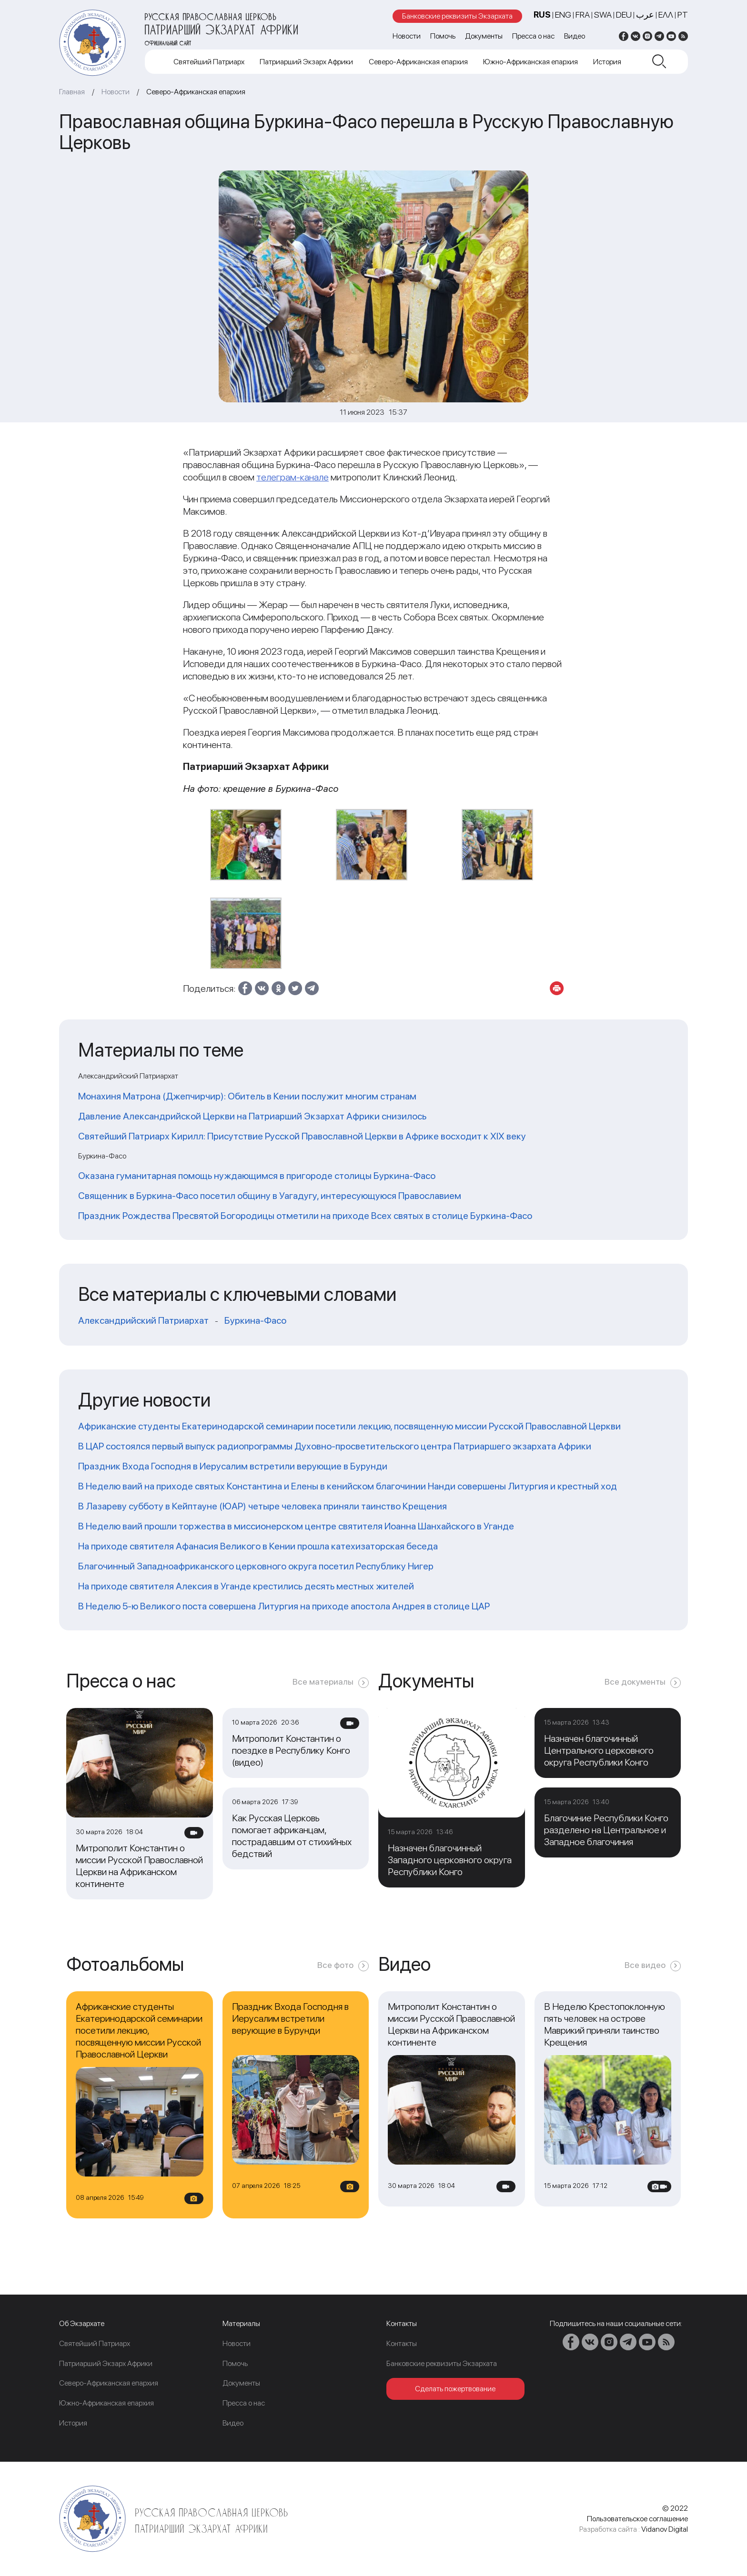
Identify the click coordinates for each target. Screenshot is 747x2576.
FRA (582, 15)
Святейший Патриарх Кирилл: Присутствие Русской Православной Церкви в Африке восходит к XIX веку (302, 1136)
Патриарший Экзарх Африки (306, 61)
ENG (563, 15)
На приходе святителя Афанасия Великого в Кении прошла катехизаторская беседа (258, 1546)
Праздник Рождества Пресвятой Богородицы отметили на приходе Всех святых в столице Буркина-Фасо (305, 1215)
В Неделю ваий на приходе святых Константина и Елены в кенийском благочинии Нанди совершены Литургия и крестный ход (347, 1486)
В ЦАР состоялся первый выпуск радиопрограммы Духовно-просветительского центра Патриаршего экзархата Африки (334, 1446)
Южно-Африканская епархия (530, 61)
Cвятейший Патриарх (208, 61)
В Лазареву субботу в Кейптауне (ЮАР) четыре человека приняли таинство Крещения (262, 1506)
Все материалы (323, 1682)
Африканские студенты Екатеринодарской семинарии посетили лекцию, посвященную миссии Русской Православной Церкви (349, 1426)
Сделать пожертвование (455, 2388)
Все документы (635, 1682)
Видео (574, 35)
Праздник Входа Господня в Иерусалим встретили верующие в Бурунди (232, 1466)
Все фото (335, 1965)
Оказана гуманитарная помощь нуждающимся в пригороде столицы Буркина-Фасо (256, 1175)
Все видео (645, 1965)
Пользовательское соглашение (637, 2518)
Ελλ (665, 15)
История (607, 61)
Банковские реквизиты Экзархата (457, 15)
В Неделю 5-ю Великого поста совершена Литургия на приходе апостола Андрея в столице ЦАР (284, 1606)
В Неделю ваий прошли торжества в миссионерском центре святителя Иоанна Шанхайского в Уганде (296, 1526)
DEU (624, 15)
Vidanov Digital (664, 2529)
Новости (407, 35)
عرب (645, 15)
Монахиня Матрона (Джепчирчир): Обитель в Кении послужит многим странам (247, 1096)
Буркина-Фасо (255, 1320)
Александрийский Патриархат (143, 1320)
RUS (542, 15)
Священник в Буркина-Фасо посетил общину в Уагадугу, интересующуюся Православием (269, 1195)
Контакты (401, 2343)
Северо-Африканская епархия (418, 61)
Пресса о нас (533, 35)
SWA (603, 15)
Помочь (442, 35)
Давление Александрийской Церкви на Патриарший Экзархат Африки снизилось (252, 1116)
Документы (484, 35)
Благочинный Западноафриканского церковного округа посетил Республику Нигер (256, 1566)
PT (682, 15)
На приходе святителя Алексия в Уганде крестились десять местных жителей (246, 1586)
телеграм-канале (292, 477)
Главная (72, 91)
